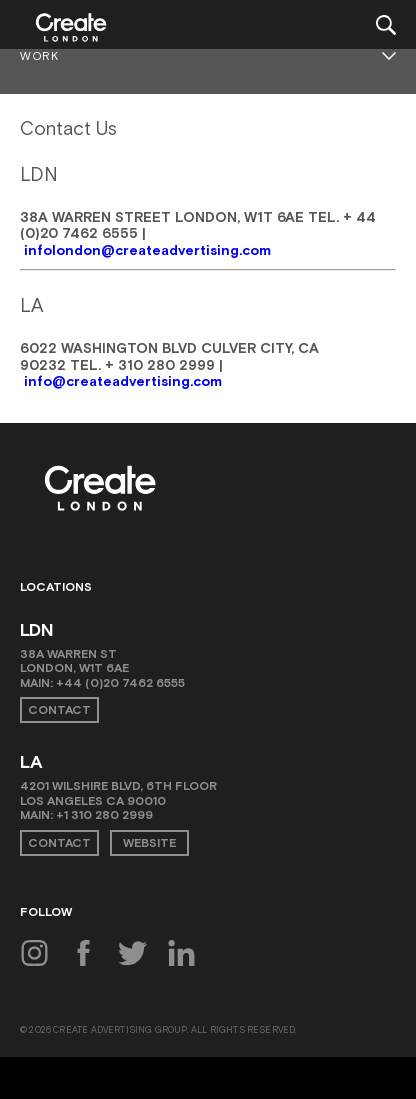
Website (149, 843)
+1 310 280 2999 (104, 815)
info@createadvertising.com (123, 381)
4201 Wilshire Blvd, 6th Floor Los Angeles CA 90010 (118, 793)
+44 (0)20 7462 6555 (120, 683)
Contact (59, 710)
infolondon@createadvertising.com (147, 250)
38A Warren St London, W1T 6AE (74, 661)
